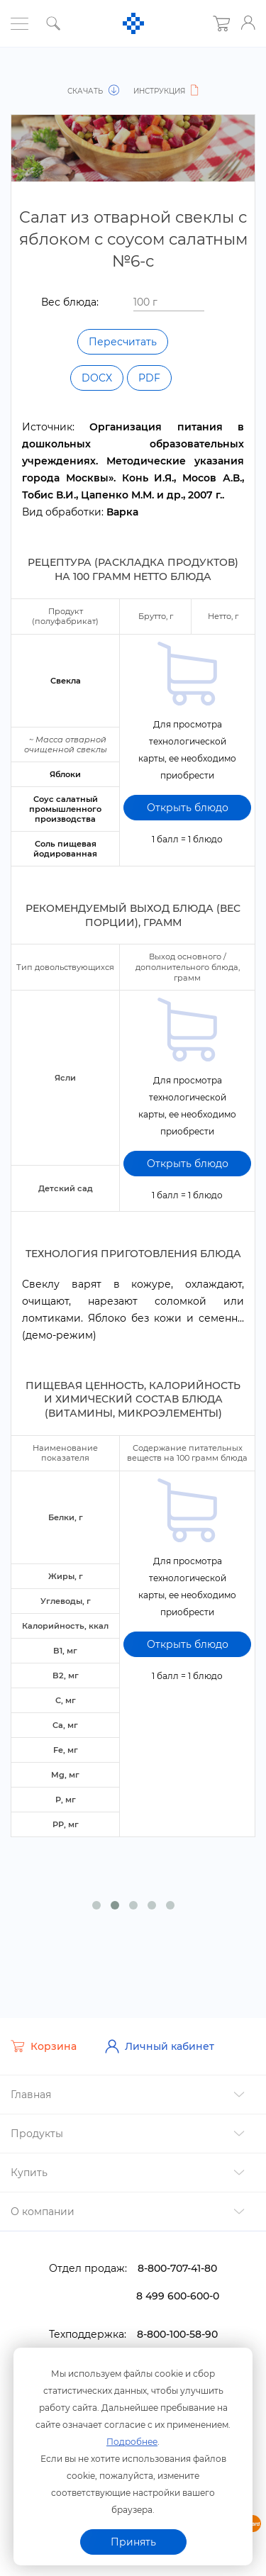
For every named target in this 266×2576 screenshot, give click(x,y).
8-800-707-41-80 (177, 2257)
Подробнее (131, 2441)
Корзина (44, 2035)
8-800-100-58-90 (177, 2322)
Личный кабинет (159, 2035)
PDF (149, 378)
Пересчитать (123, 341)
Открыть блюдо (187, 797)
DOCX (97, 378)
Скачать (94, 91)
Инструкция (167, 91)
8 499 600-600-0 (177, 2284)
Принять (133, 2542)
